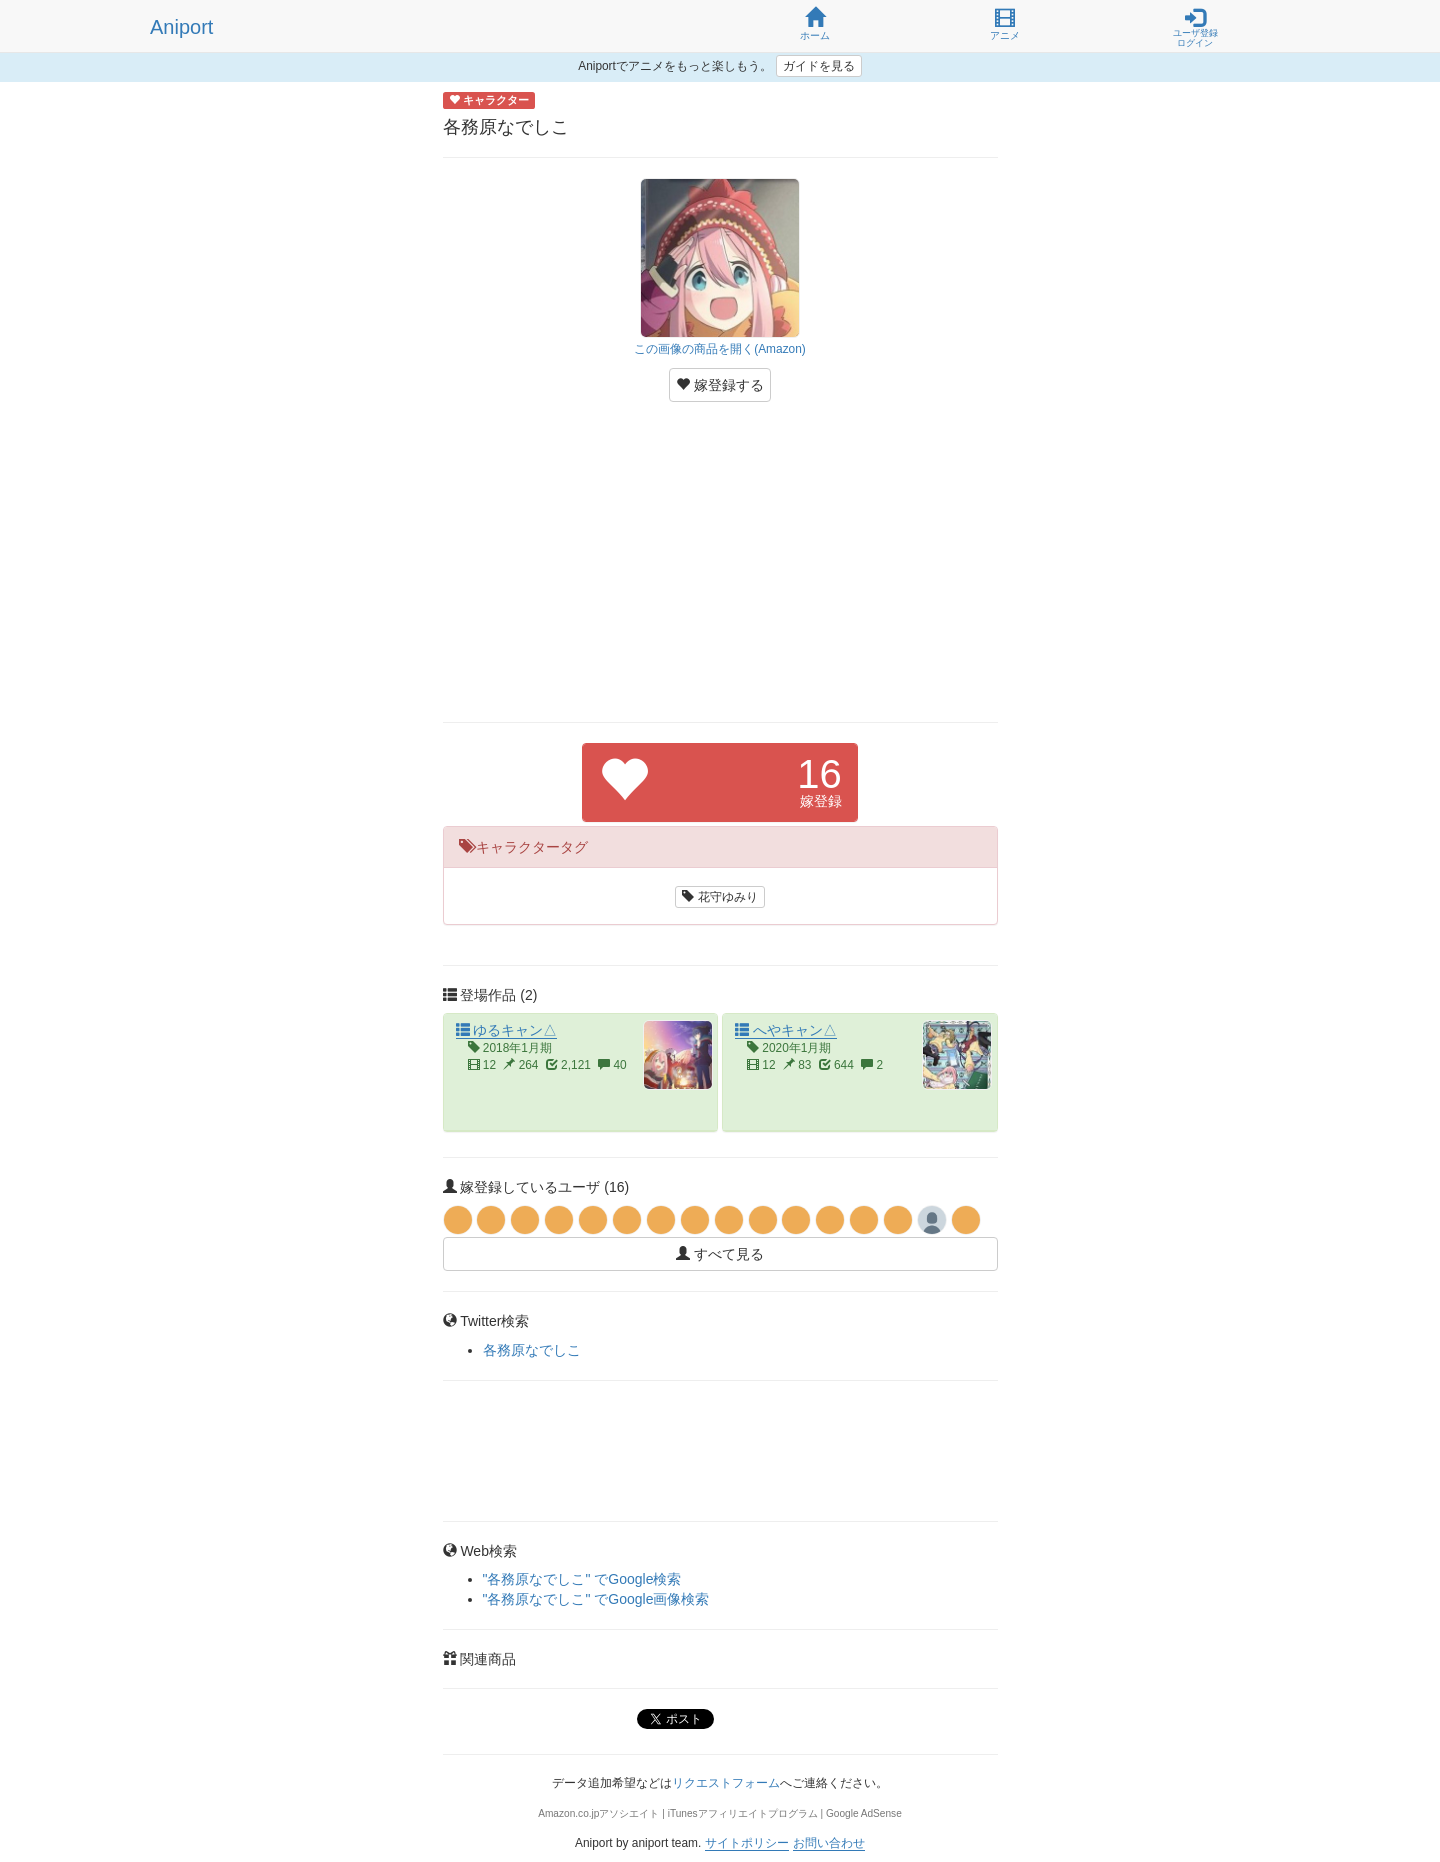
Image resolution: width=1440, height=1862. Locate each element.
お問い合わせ (829, 1843)
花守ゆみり (719, 897)
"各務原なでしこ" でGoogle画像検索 (596, 1599)
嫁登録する (720, 385)
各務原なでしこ (532, 1350)
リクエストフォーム (726, 1783)
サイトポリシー (747, 1843)
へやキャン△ (786, 1030)
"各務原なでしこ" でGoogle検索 (582, 1579)
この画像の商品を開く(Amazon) (720, 349)
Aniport (181, 27)
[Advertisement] (720, 562)
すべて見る (720, 1254)
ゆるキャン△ (507, 1030)
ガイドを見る (819, 66)
